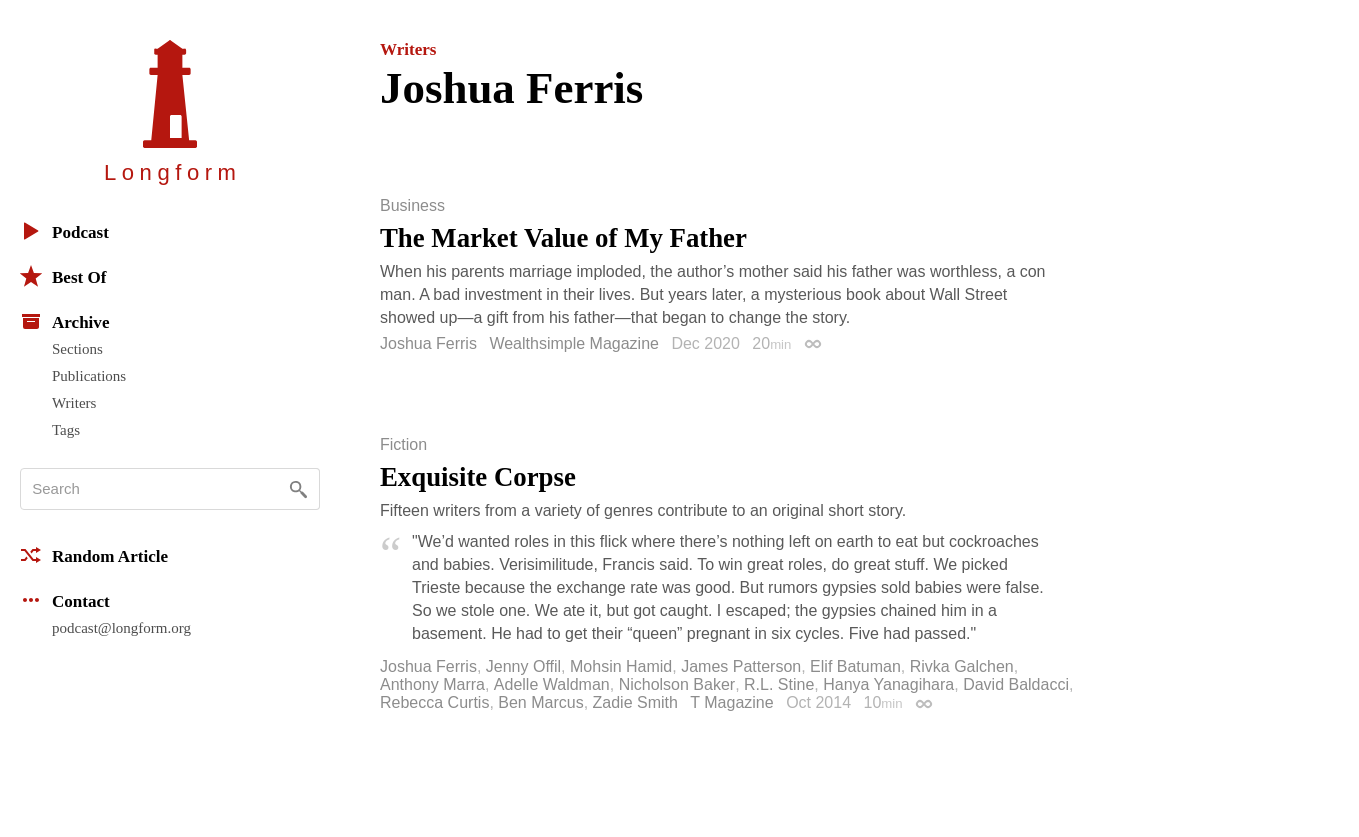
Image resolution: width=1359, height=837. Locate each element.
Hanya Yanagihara (888, 684)
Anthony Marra (432, 684)
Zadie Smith (635, 702)
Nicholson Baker (677, 684)
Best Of (63, 276)
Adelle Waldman (552, 684)
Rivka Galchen (962, 666)
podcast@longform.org (121, 628)
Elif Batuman (855, 666)
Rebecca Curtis (434, 702)
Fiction (403, 445)
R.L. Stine (779, 684)
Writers (74, 403)
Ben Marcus (540, 702)
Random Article (94, 555)
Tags (66, 430)
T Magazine (731, 702)
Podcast (64, 231)
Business (412, 206)
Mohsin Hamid (621, 666)
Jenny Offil (523, 666)
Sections (77, 349)
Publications (89, 376)
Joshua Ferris (428, 343)
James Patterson (741, 666)
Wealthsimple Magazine (574, 343)
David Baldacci (1016, 684)
